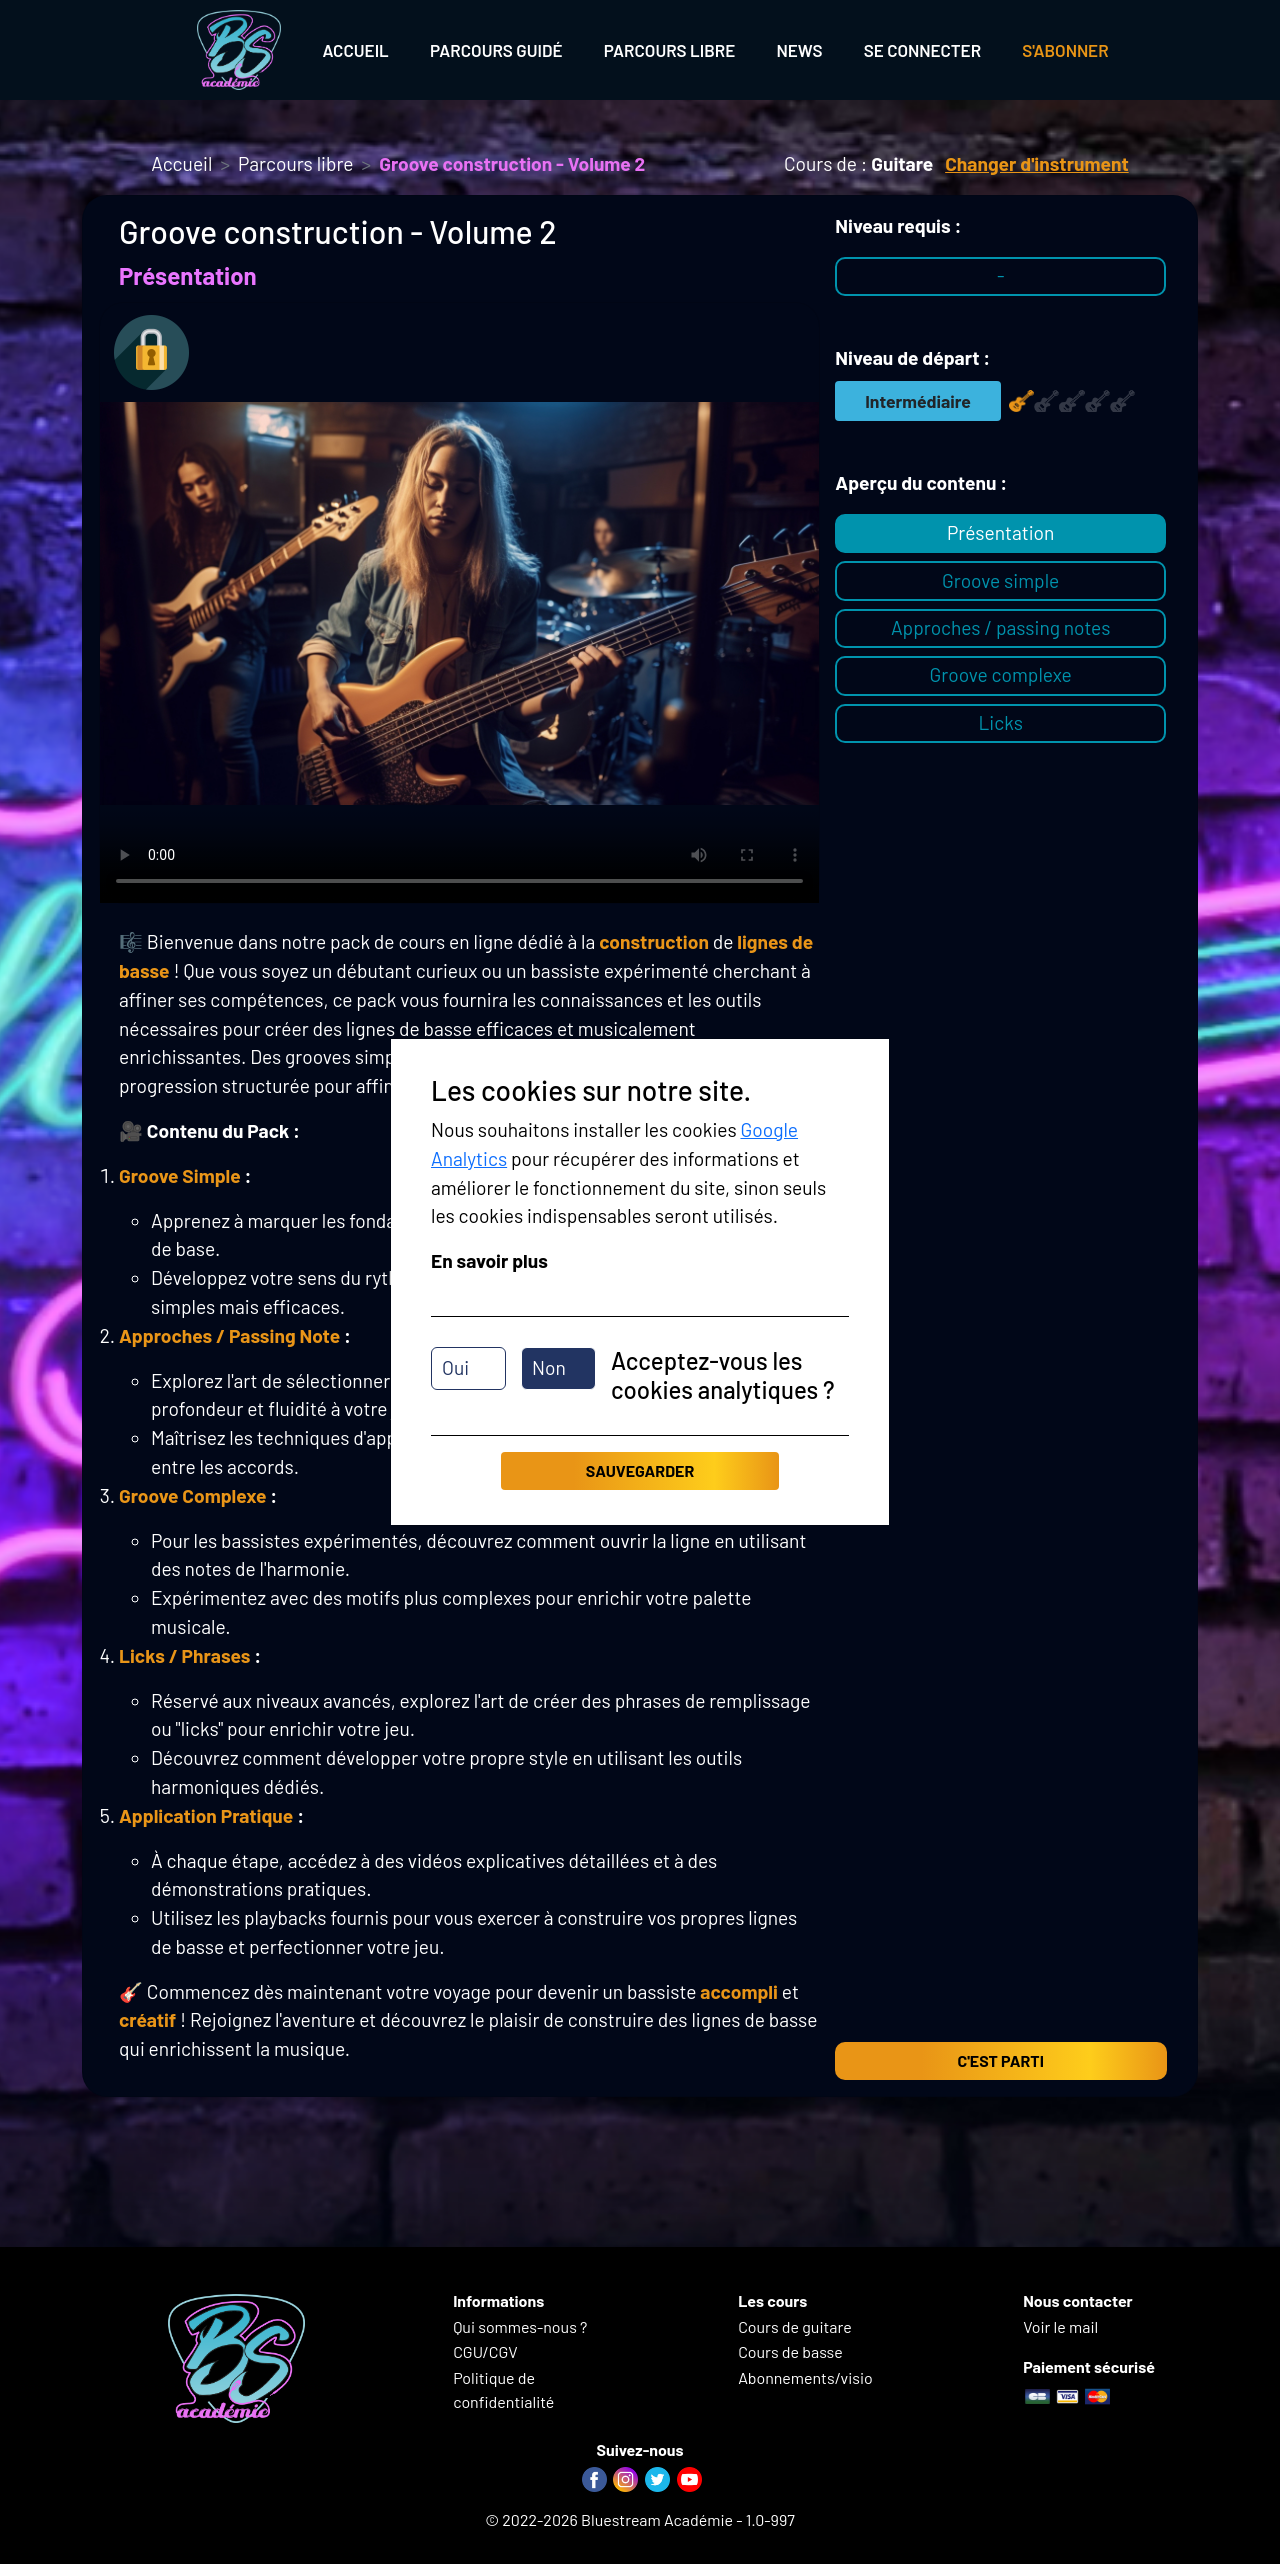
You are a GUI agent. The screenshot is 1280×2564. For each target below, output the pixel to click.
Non (549, 1367)
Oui (455, 1367)
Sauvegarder (640, 1470)
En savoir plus (489, 1260)
